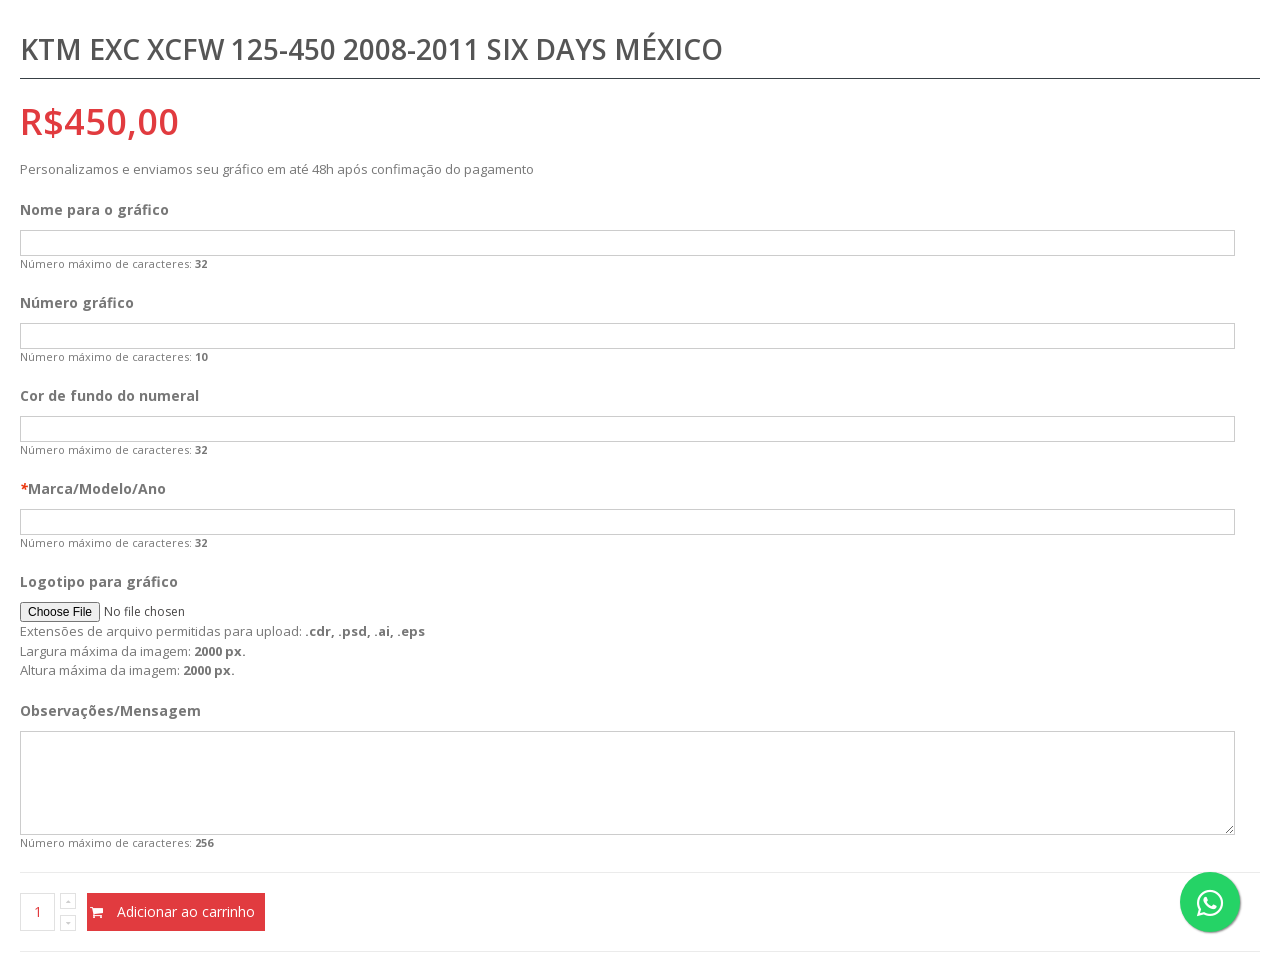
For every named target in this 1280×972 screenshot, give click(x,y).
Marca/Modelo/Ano (93, 488)
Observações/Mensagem (110, 710)
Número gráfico (77, 302)
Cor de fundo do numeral (109, 395)
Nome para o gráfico (94, 209)
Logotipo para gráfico (99, 581)
